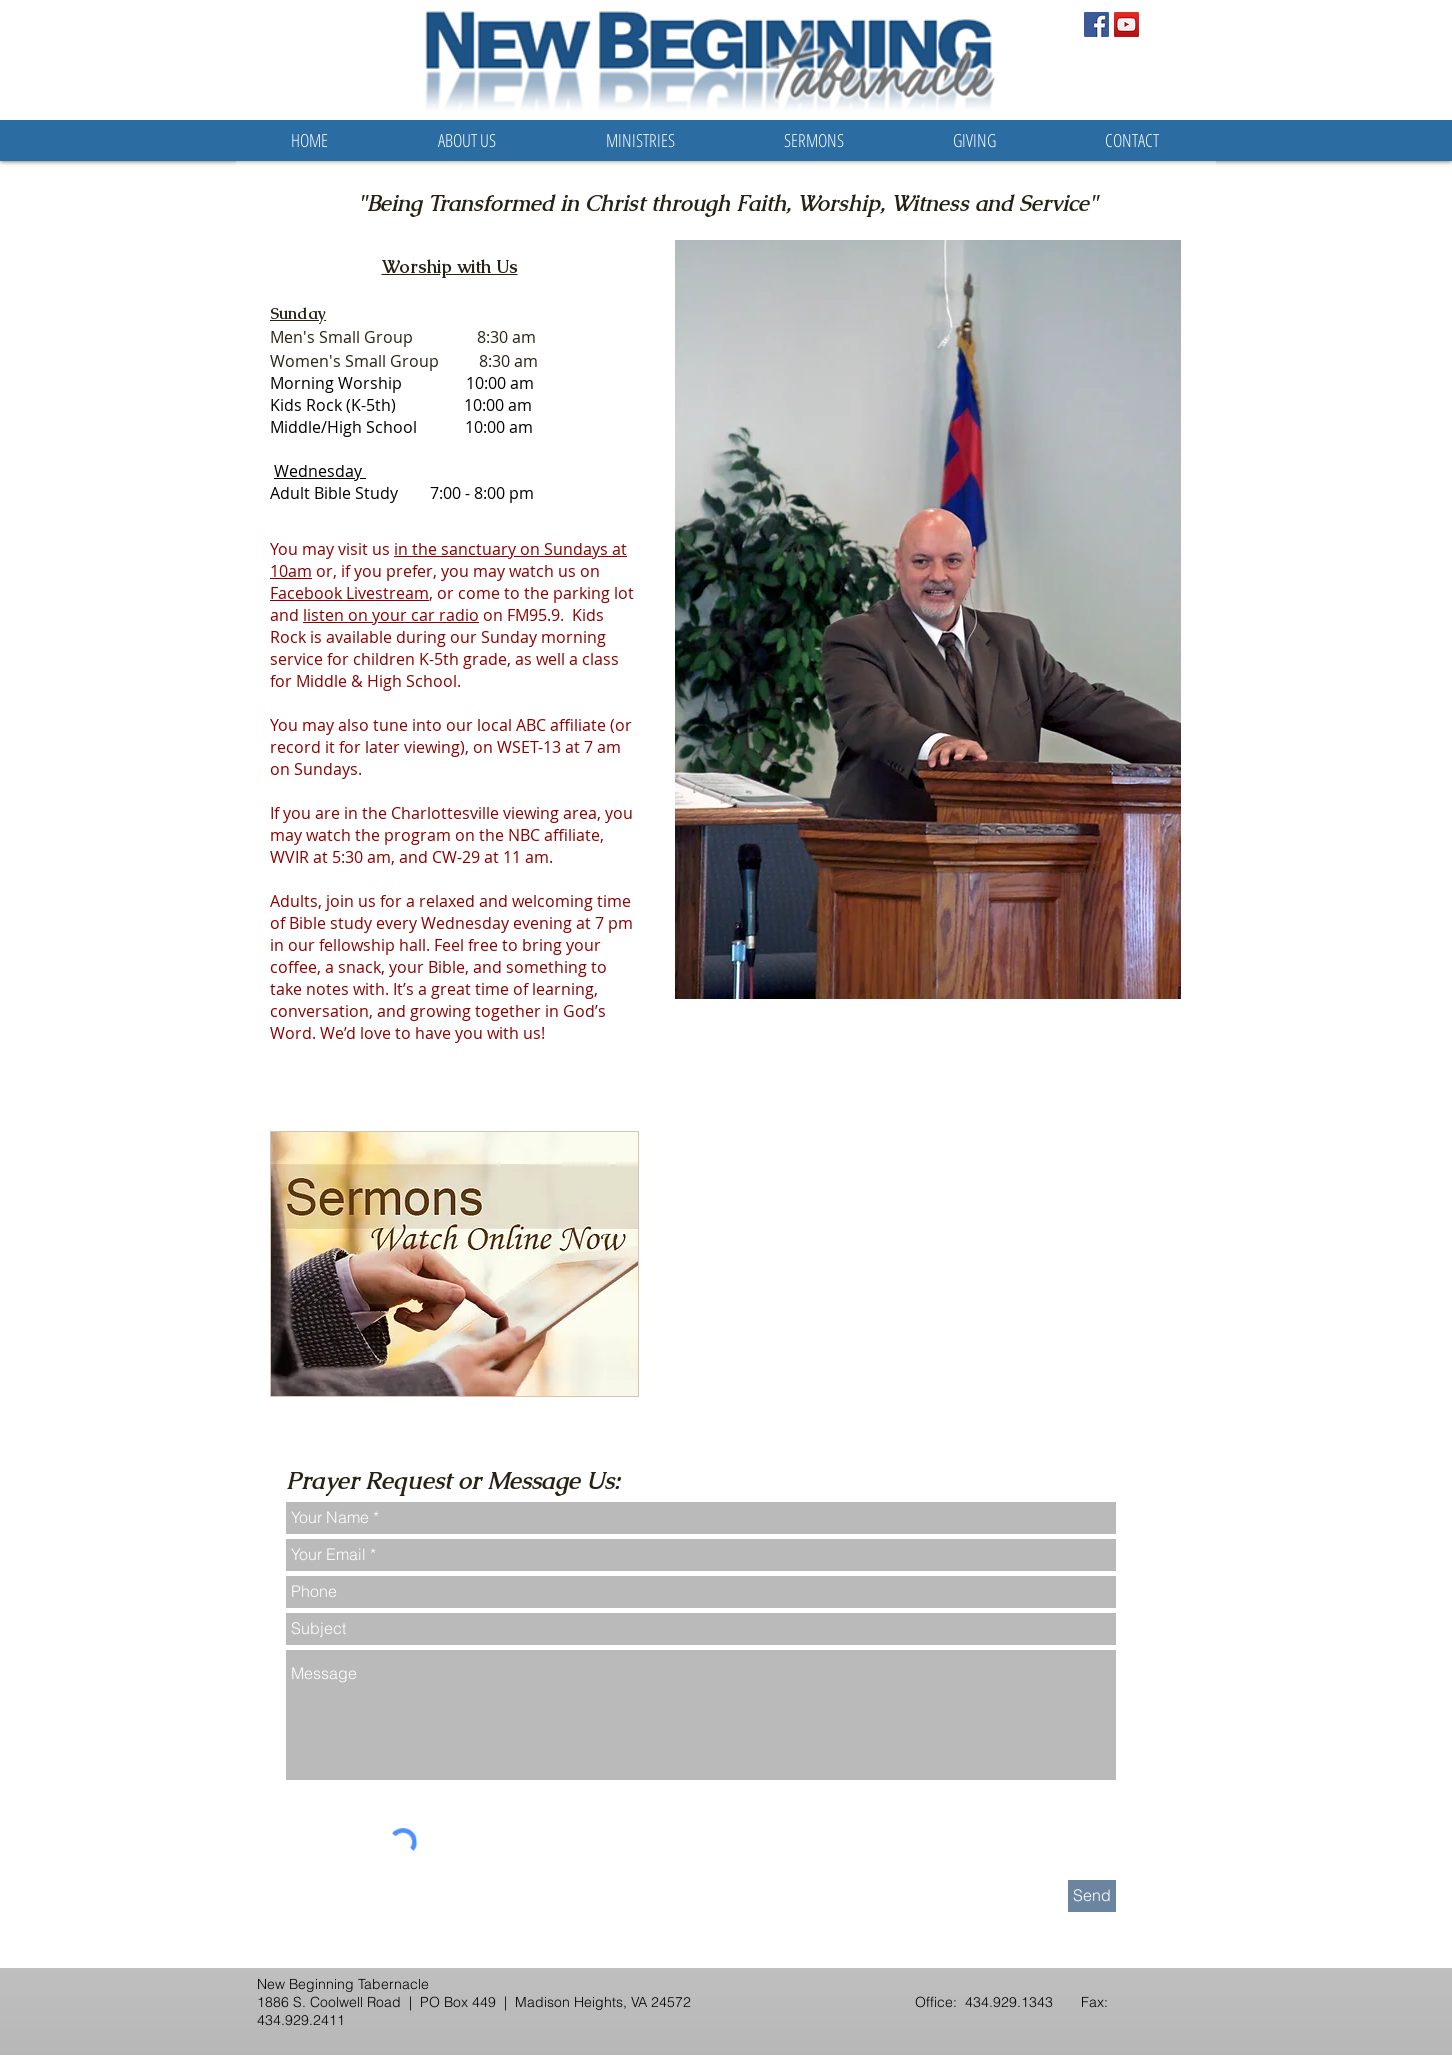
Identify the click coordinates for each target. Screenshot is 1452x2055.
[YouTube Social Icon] (1126, 24)
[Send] (1092, 1896)
